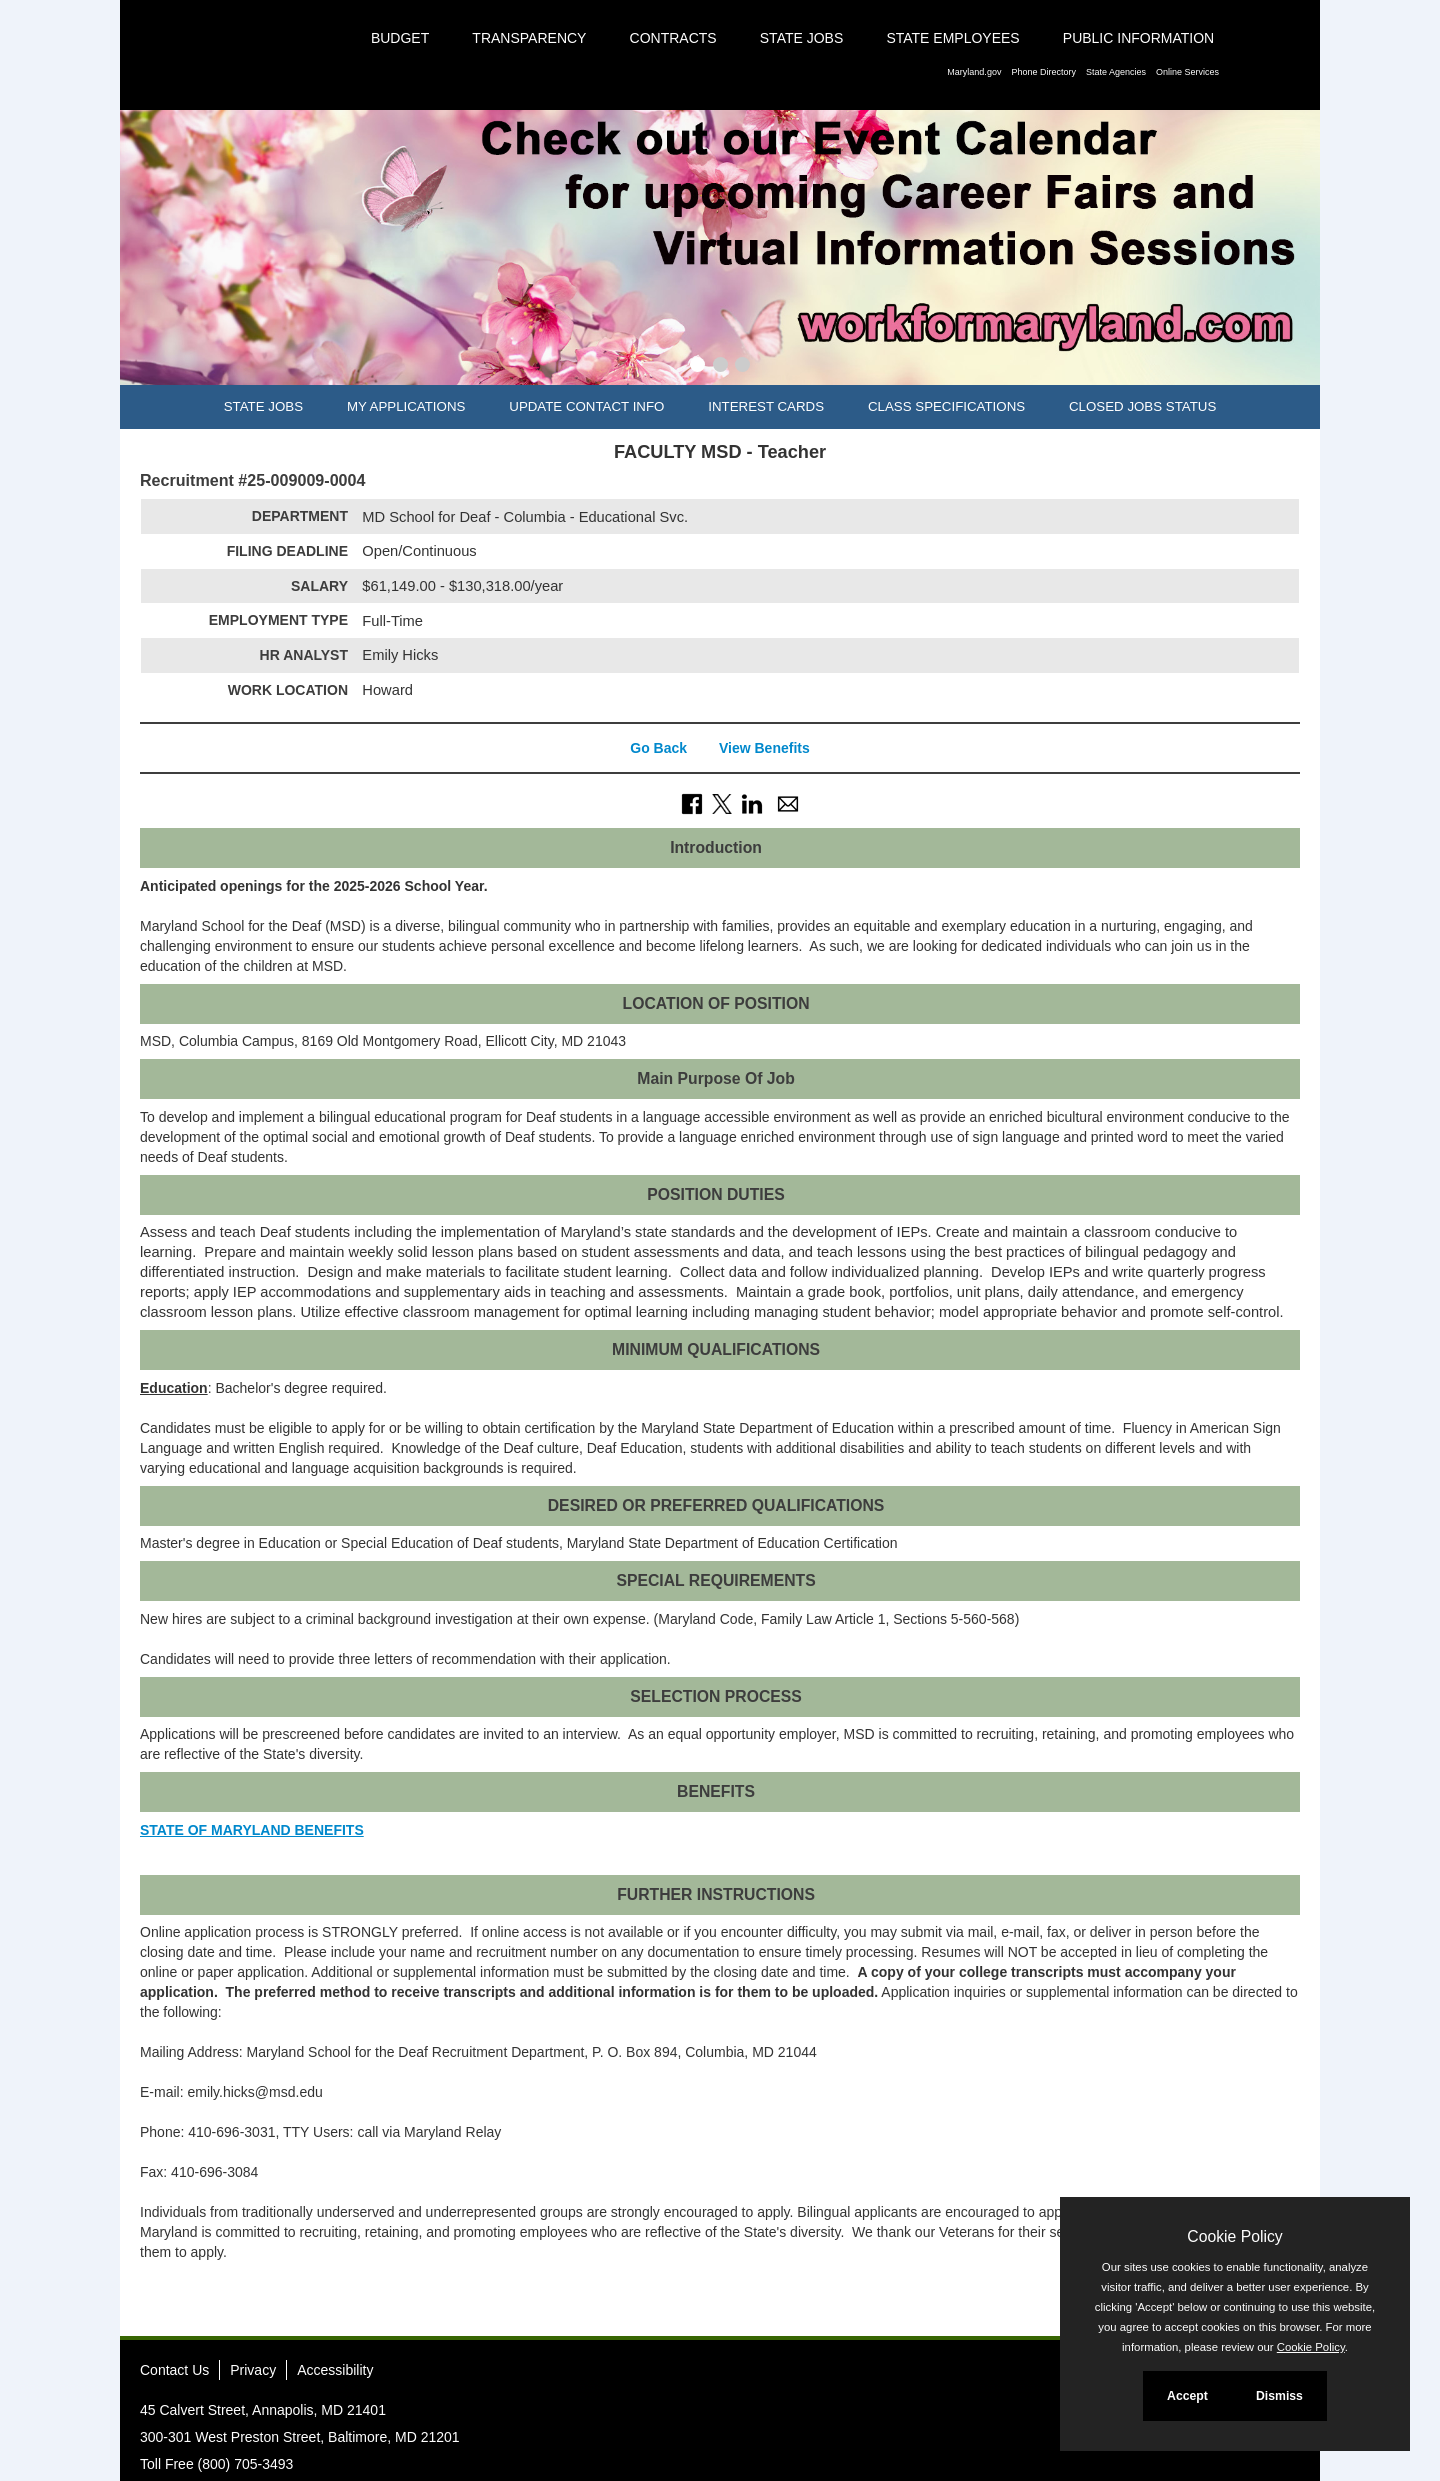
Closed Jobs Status (1142, 406)
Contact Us (174, 2370)
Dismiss (1279, 2396)
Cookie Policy (1234, 2236)
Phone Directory (1043, 72)
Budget (400, 38)
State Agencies (1116, 72)
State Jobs (802, 38)
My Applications (406, 406)
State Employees (952, 38)
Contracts (673, 38)
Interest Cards (766, 406)
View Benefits (764, 748)
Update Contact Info (586, 406)
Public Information (1138, 38)
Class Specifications (946, 406)
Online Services (1187, 72)
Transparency (529, 38)
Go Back (658, 748)
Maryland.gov (974, 72)
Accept (1187, 2396)
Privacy (253, 2370)
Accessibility (335, 2370)
